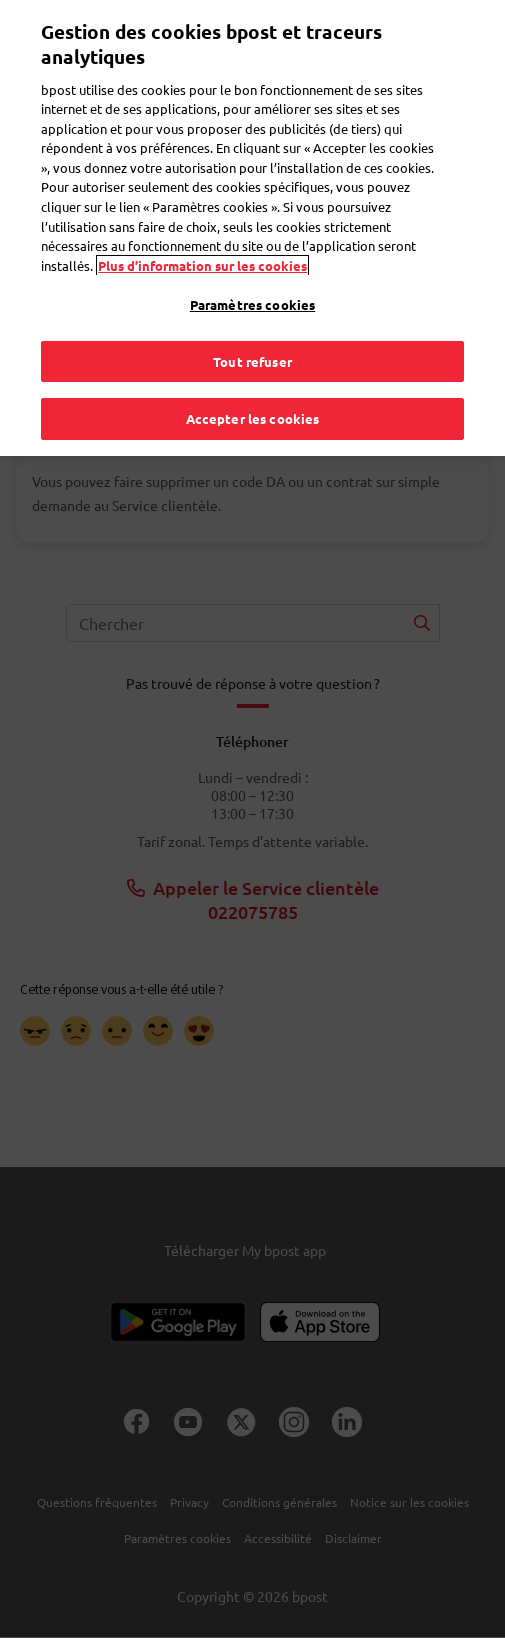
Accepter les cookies (253, 394)
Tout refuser (252, 336)
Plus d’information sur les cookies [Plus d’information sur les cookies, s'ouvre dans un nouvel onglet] (202, 240)
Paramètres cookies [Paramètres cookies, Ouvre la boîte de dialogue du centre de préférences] (252, 280)
